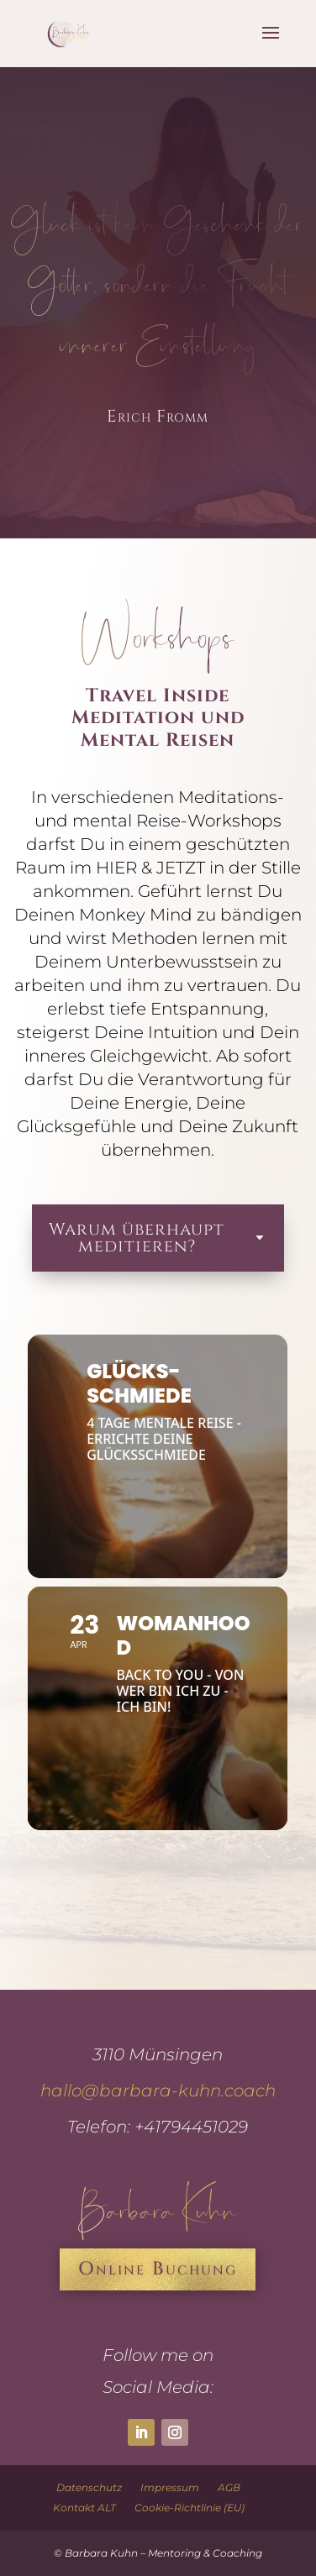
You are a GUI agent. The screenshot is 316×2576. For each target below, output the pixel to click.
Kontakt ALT (84, 2507)
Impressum (169, 2487)
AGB (229, 2487)
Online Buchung (157, 2269)
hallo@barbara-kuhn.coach (158, 2090)
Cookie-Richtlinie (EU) (189, 2507)
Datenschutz (89, 2487)
